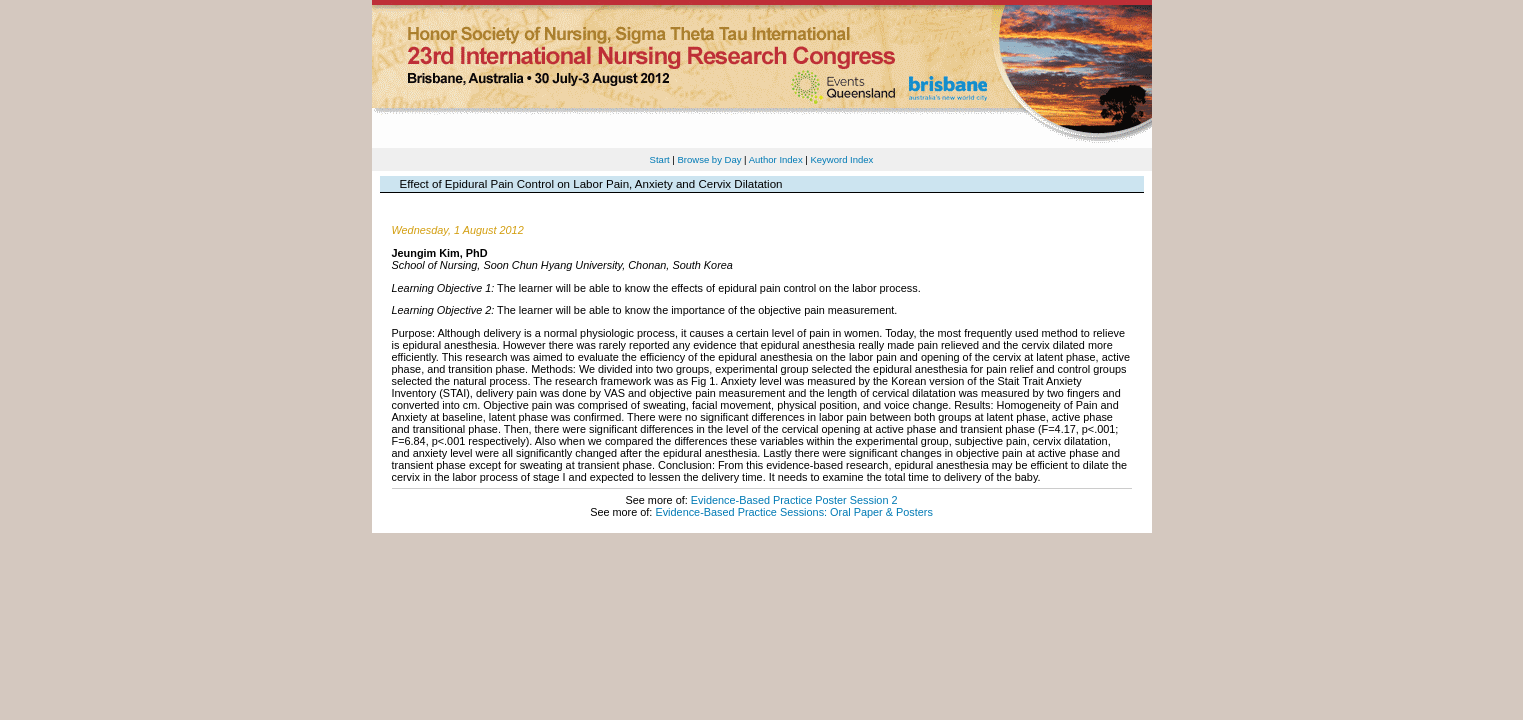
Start (660, 159)
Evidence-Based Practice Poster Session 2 (794, 500)
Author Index (776, 159)
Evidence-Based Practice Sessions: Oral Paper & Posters (793, 512)
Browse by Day (709, 159)
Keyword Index (841, 159)
